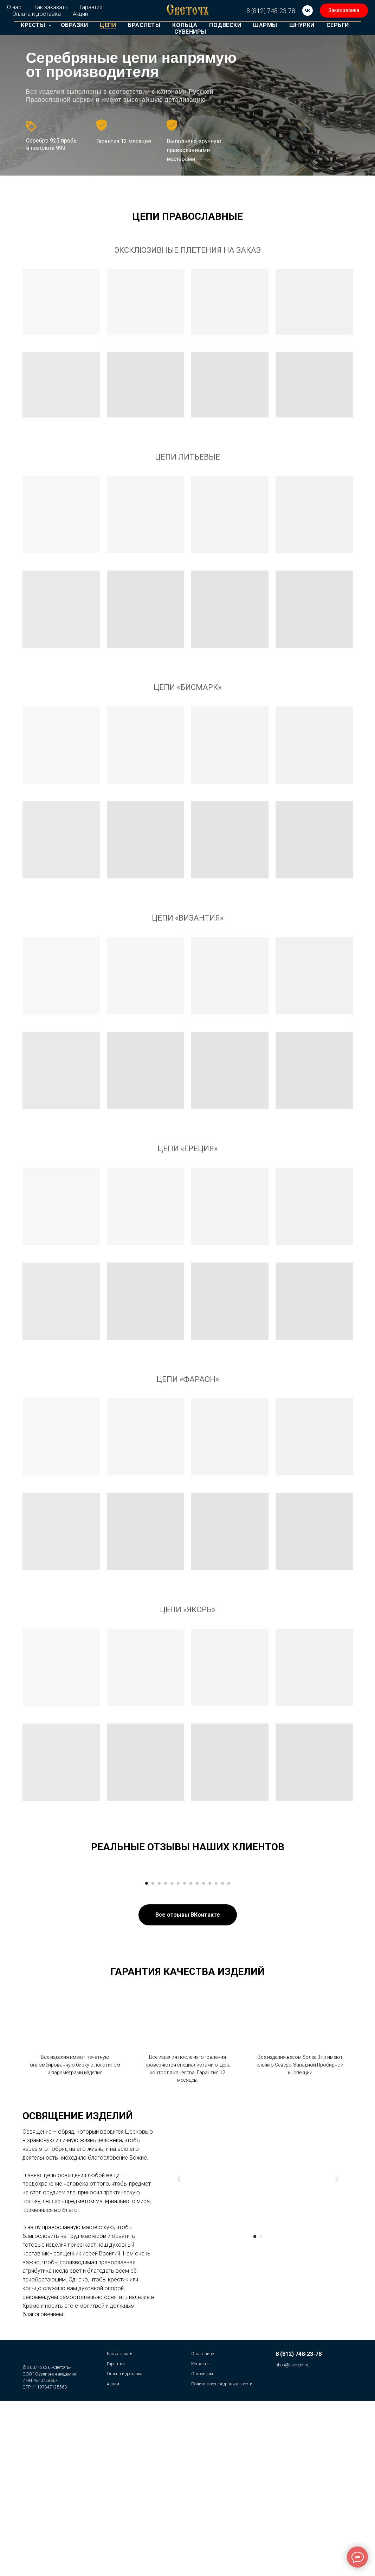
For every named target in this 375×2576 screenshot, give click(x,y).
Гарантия (91, 7)
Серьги (337, 25)
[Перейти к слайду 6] (178, 2054)
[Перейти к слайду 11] (209, 2054)
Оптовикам (202, 2545)
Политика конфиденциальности (221, 2555)
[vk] (307, 10)
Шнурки (302, 25)
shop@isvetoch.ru (293, 2536)
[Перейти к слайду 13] (222, 2054)
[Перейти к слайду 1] (146, 2054)
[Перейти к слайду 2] (152, 2054)
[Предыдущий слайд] (51, 1958)
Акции (80, 14)
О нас (14, 7)
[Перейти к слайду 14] (228, 2054)
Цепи (108, 25)
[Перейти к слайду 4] (165, 2054)
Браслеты (144, 25)
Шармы (265, 25)
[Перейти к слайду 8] (190, 2054)
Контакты (200, 2534)
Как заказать (50, 7)
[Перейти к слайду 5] (171, 2054)
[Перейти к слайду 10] (203, 2054)
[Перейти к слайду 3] (159, 2054)
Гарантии (116, 2534)
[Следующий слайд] (325, 1958)
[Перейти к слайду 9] (197, 2054)
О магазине (202, 2525)
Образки (74, 25)
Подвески (225, 25)
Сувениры (190, 31)
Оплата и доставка (36, 14)
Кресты (34, 25)
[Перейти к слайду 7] (184, 2054)
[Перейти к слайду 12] (216, 2054)
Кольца (184, 25)
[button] (344, 11)
